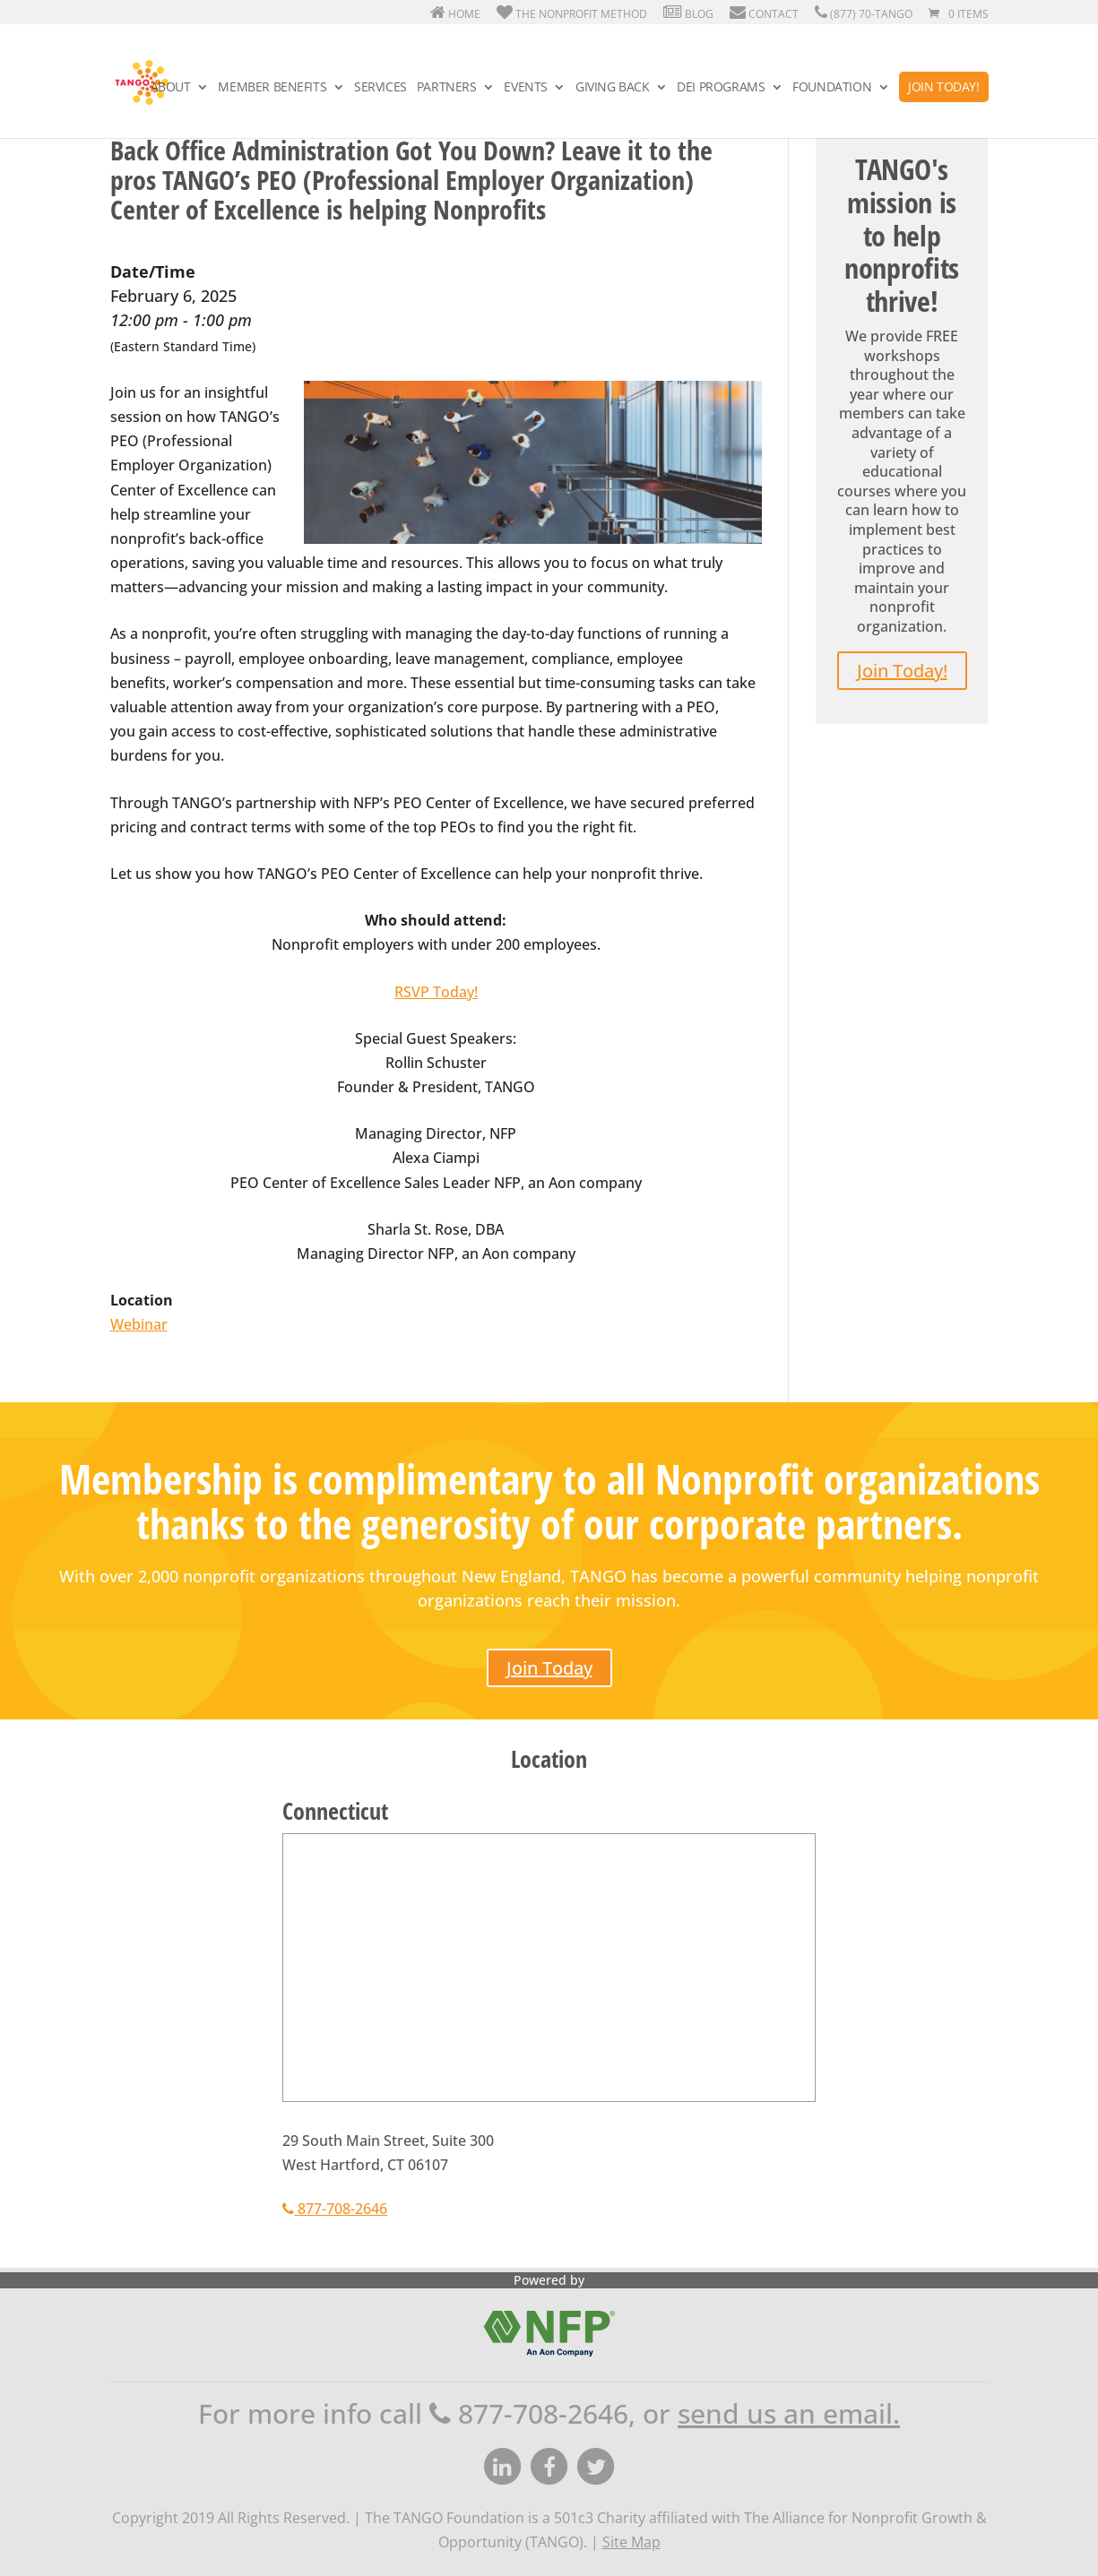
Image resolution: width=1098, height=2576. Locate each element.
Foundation (831, 88)
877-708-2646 (334, 2208)
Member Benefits (272, 88)
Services (380, 88)
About (171, 88)
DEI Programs (721, 88)
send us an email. (789, 2413)
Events (525, 88)
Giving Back (612, 88)
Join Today (549, 1668)
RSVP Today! (436, 992)
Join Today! (943, 86)
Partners (447, 88)
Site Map (631, 2542)
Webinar (139, 1324)
